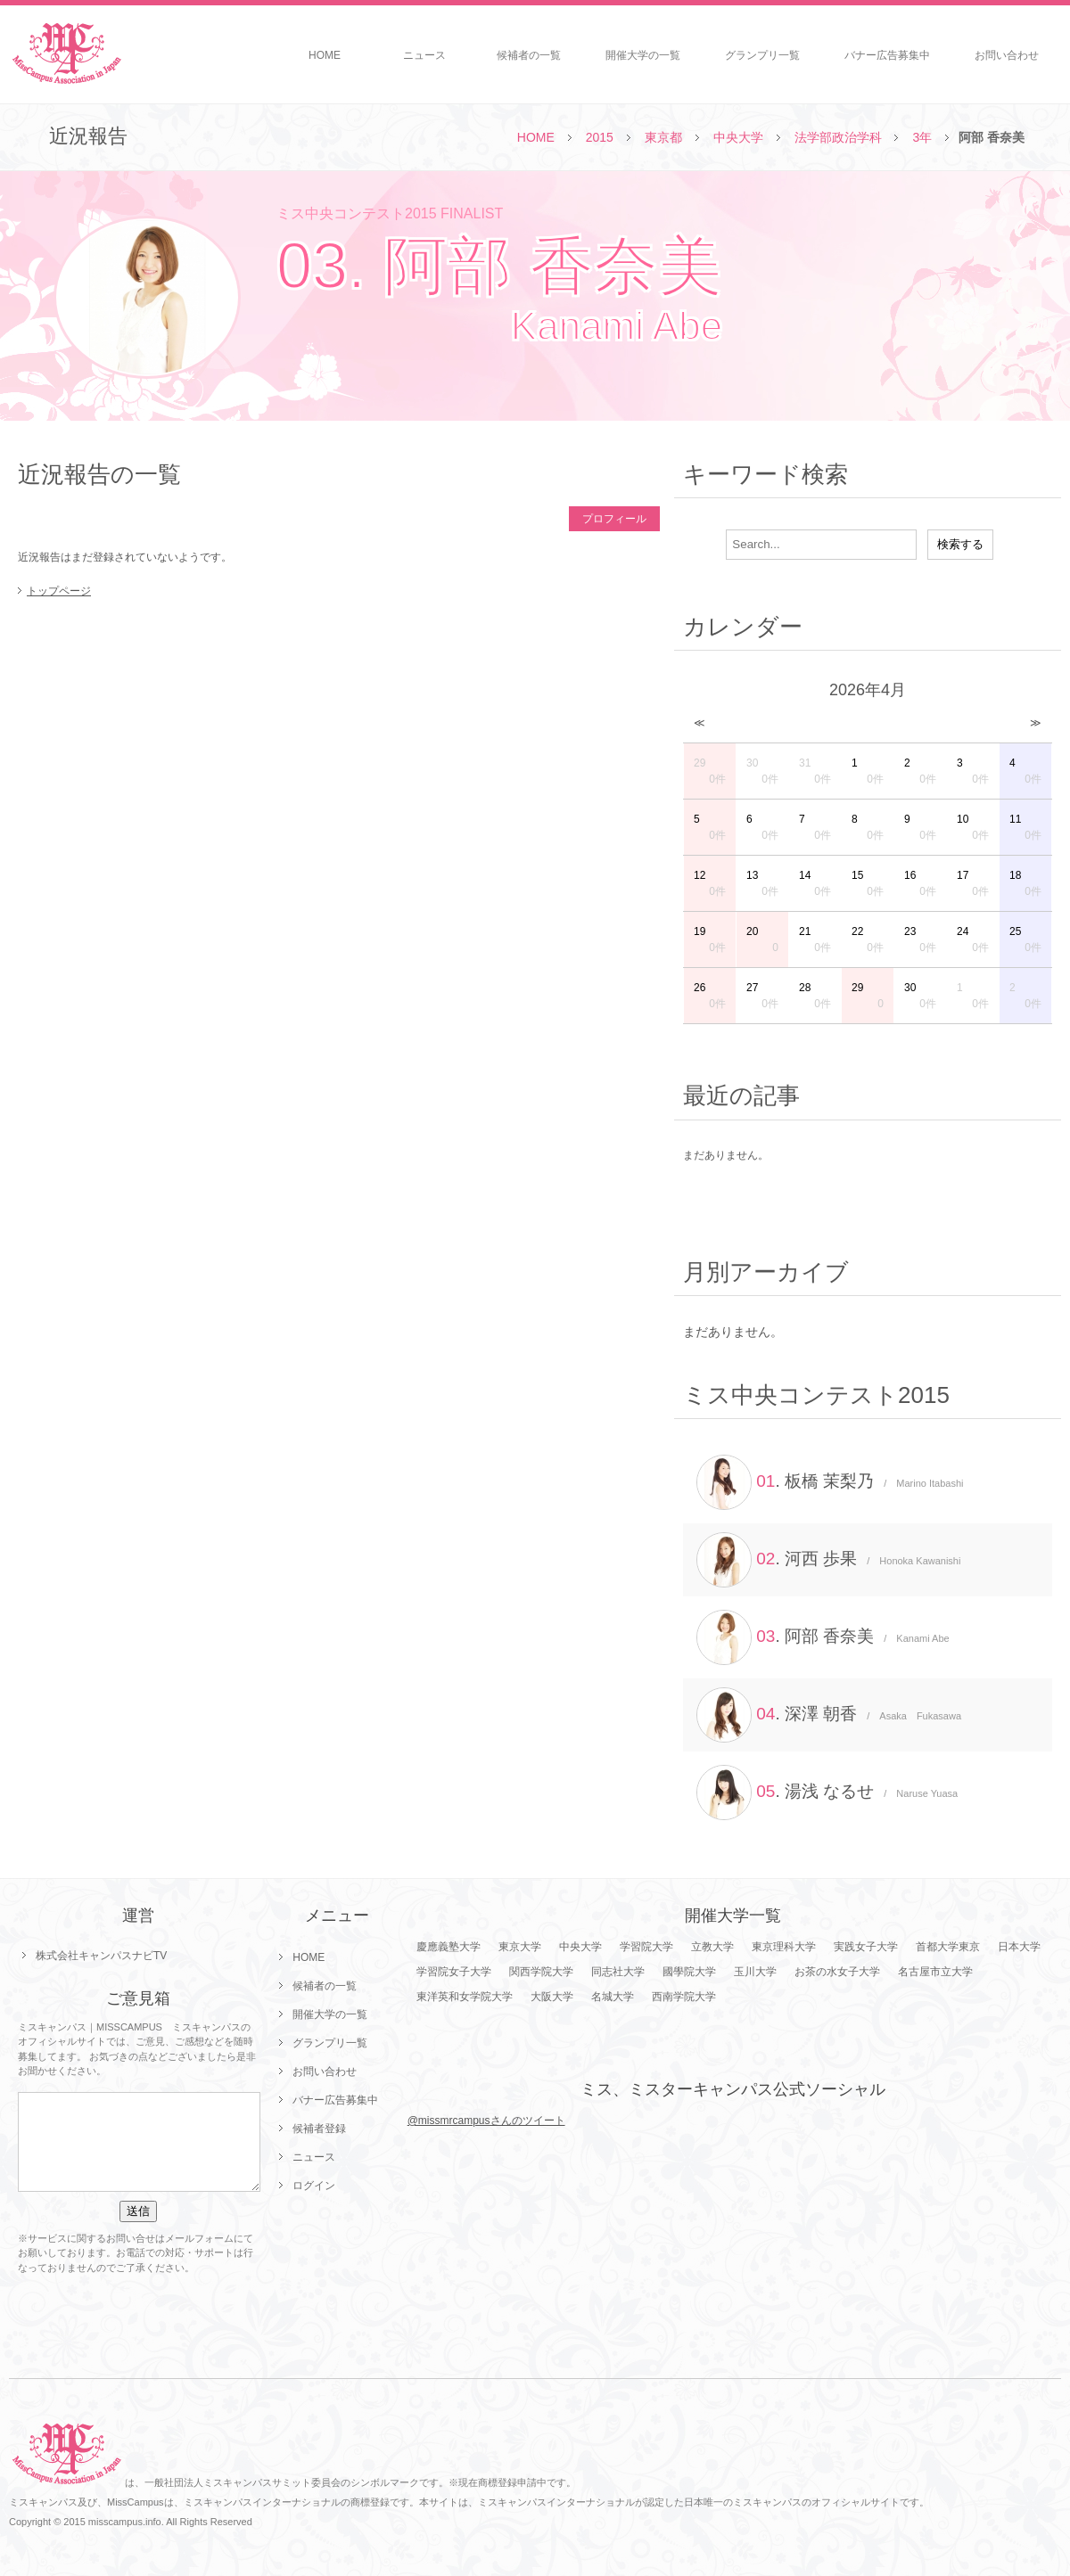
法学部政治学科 (838, 137)
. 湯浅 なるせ (827, 1792)
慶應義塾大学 (448, 1946)
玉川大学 (755, 1971)
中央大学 (738, 137)
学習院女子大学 (453, 1971)
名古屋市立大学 (935, 1971)
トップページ (59, 591)
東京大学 (519, 1946)
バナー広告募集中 (887, 55)
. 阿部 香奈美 (823, 1637)
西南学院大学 (684, 1996)
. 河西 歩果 (828, 1559)
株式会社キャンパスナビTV (101, 1955)
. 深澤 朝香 (828, 1715)
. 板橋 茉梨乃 (830, 1482)
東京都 (663, 137)
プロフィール (614, 519)
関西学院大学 (541, 1971)
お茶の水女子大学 (837, 1971)
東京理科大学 (784, 1946)
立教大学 (712, 1946)
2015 (599, 137)
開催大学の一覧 (642, 55)
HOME (325, 55)
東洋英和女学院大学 (464, 1996)
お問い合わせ (1007, 55)
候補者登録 (319, 2128)
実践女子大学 (866, 1946)
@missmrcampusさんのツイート (486, 2120)
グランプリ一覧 (762, 55)
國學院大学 (689, 1971)
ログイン (313, 2185)
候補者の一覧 (529, 55)
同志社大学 (618, 1971)
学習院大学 (646, 1946)
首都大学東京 (948, 1946)
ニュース (424, 55)
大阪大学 (552, 1996)
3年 (922, 137)
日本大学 (1019, 1946)
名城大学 (612, 1996)
